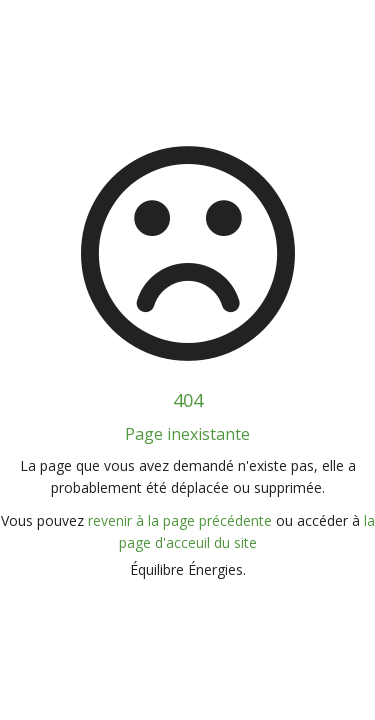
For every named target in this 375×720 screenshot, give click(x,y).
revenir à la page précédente (180, 520)
